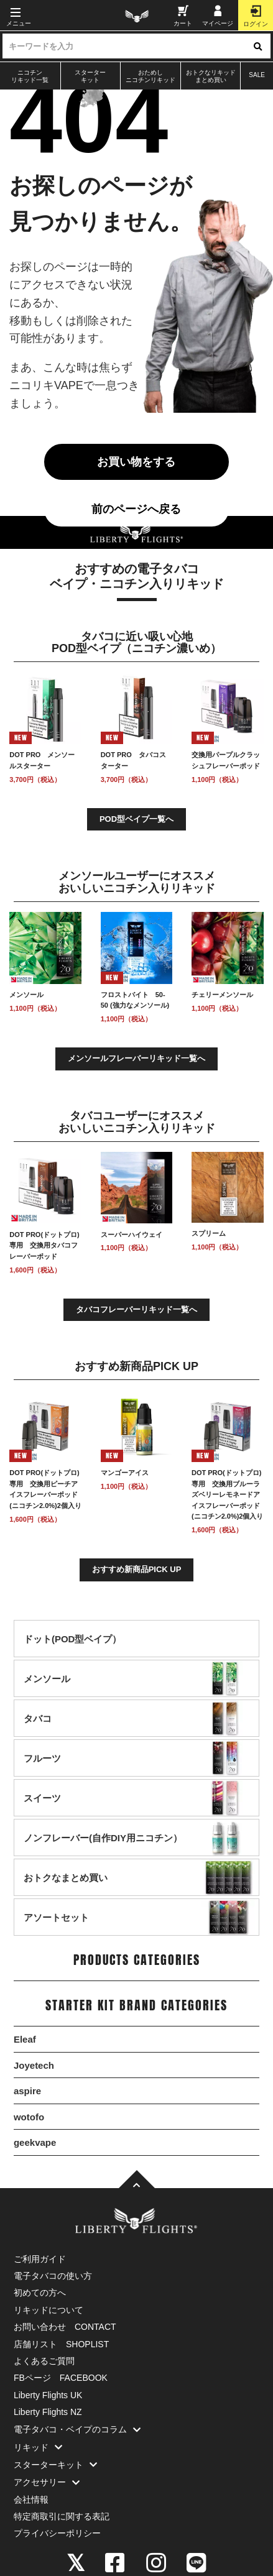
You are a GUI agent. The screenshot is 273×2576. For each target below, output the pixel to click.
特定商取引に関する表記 (61, 2516)
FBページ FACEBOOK (61, 2378)
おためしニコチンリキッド (150, 76)
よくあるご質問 (44, 2361)
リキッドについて (48, 2310)
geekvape (35, 2142)
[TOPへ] (137, 2180)
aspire (27, 2091)
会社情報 (31, 2500)
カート (183, 16)
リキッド (41, 2447)
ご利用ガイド (40, 2259)
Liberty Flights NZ (48, 2412)
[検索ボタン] (258, 46)
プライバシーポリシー (57, 2533)
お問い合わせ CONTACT (65, 2327)
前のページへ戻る (136, 509)
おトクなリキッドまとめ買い (211, 76)
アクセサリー (50, 2482)
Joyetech (34, 2065)
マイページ (217, 16)
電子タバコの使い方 (53, 2276)
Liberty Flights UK (48, 2395)
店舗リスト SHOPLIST (61, 2344)
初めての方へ (40, 2293)
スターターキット (90, 76)
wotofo (29, 2117)
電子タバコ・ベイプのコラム (80, 2429)
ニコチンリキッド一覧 (30, 76)
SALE (257, 74)
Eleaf (25, 2039)
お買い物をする (136, 462)
